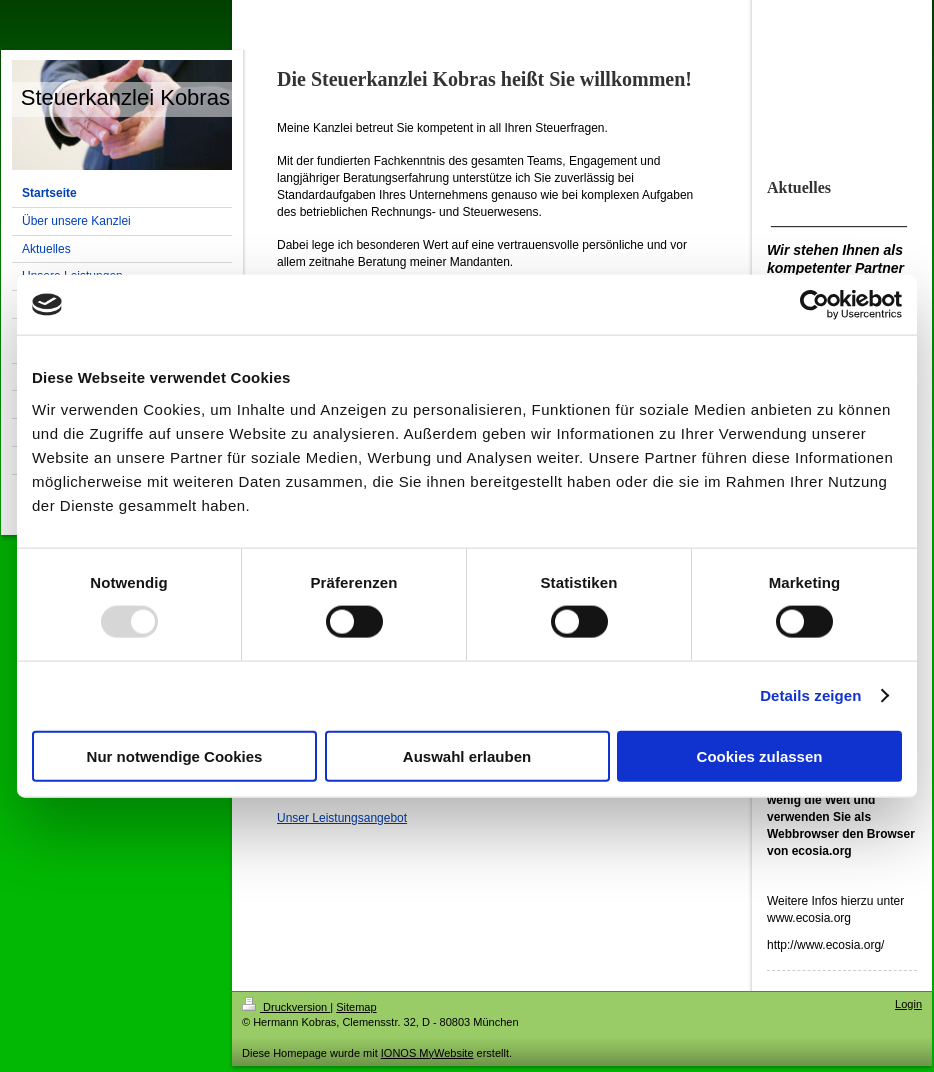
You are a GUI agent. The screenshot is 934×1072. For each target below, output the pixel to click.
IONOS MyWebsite (427, 1053)
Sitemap (356, 1007)
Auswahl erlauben (467, 755)
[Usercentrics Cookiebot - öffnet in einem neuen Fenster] (814, 305)
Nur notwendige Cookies (175, 755)
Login (908, 1004)
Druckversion (286, 1007)
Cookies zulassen (760, 755)
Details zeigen (810, 695)
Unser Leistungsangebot (342, 818)
